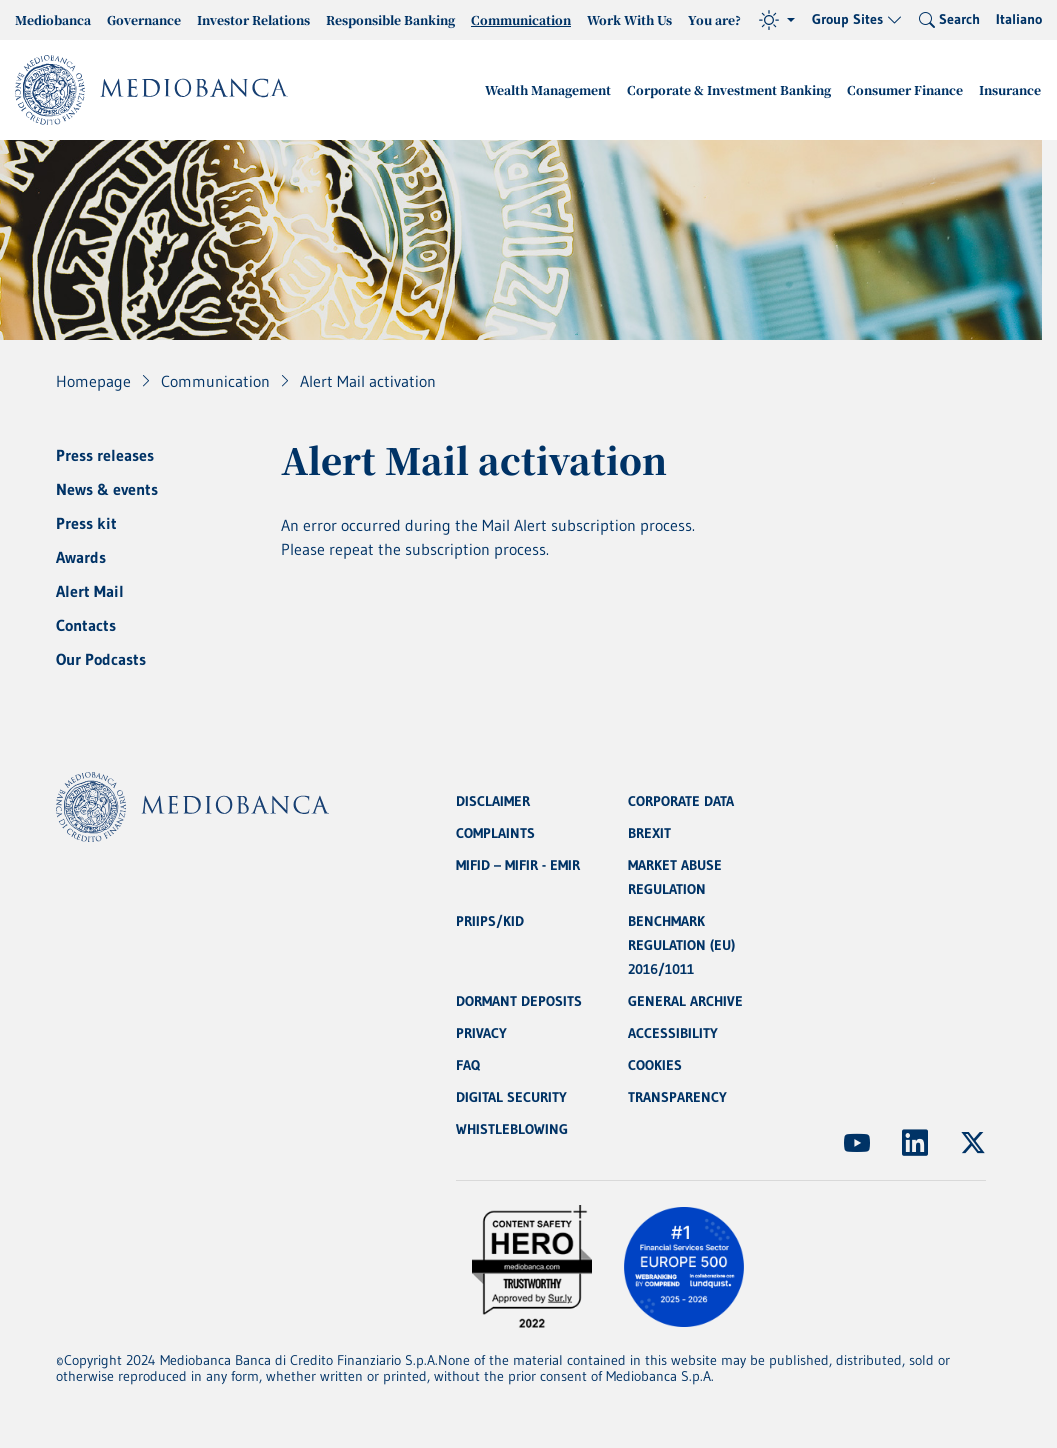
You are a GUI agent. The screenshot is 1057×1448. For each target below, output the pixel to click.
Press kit (86, 523)
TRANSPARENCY (677, 1097)
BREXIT (649, 833)
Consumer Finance (905, 89)
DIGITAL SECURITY (511, 1097)
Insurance (1010, 89)
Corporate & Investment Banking (729, 89)
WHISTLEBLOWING (512, 1129)
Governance (144, 19)
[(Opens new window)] (857, 1143)
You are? (714, 19)
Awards (81, 557)
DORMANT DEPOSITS (519, 1001)
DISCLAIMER (493, 801)
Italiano (1019, 19)
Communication (521, 19)
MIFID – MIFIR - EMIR (518, 865)
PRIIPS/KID (490, 921)
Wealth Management (548, 89)
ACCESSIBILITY (673, 1033)
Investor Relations (253, 19)
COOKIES (655, 1065)
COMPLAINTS (495, 833)
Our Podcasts (101, 659)
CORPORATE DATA (681, 801)
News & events (107, 489)
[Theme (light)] (777, 20)
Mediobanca (53, 19)
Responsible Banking (390, 19)
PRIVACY (481, 1033)
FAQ (468, 1065)
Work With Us (629, 19)
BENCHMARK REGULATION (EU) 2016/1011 (681, 945)
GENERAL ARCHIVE (685, 1001)
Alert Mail (90, 591)
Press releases (105, 455)
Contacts (86, 625)
